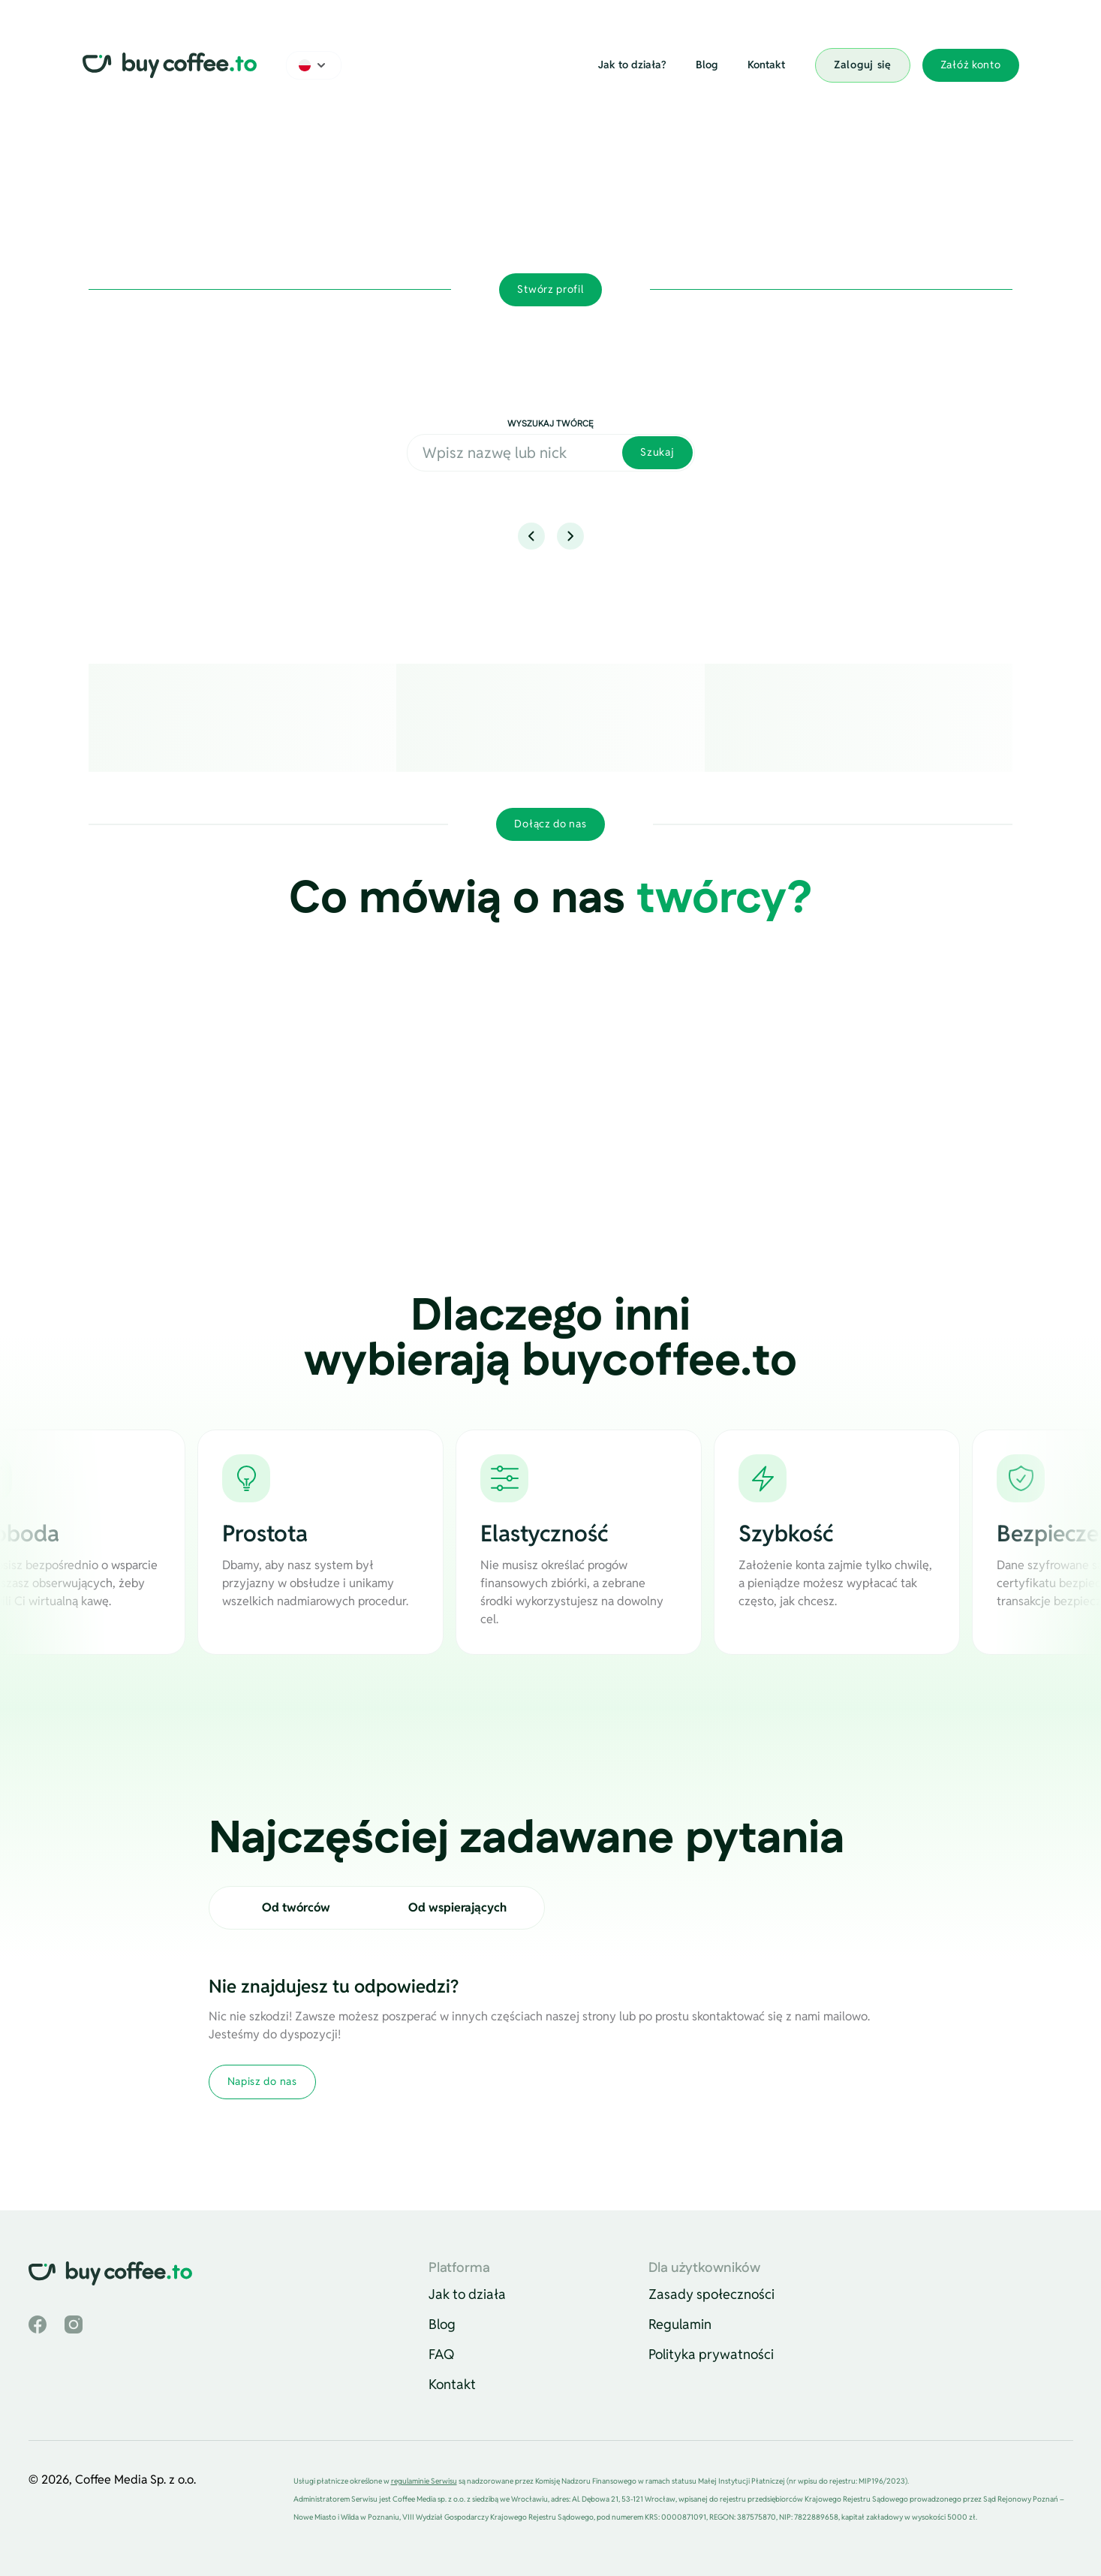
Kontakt (766, 64)
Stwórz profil (550, 289)
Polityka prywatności (711, 2354)
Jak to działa (467, 2294)
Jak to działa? (632, 64)
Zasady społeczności (711, 2294)
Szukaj (657, 452)
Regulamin (679, 2324)
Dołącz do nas (550, 823)
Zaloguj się (863, 64)
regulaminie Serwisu (424, 2481)
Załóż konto (970, 64)
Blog (706, 64)
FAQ (442, 2354)
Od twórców (296, 1907)
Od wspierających (457, 1907)
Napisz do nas (262, 2081)
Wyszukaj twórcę (550, 423)
